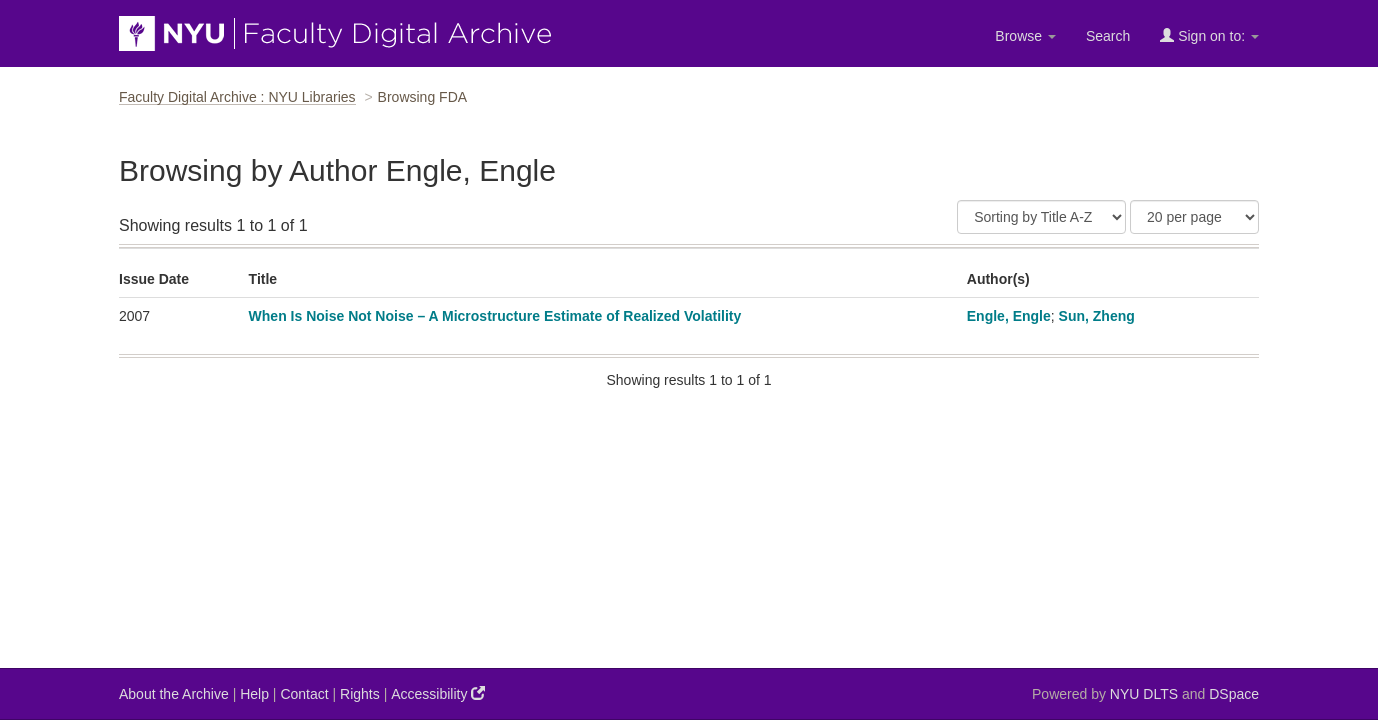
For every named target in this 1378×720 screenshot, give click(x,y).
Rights (360, 694)
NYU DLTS (1144, 694)
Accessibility (438, 693)
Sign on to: (1209, 35)
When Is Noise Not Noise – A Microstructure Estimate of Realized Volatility (495, 316)
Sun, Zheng (1097, 316)
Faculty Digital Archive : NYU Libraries (237, 97)
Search (1108, 36)
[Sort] (1041, 217)
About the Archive (174, 694)
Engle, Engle (1009, 316)
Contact (304, 694)
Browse (1025, 36)
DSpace (1234, 694)
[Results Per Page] (1194, 217)
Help (254, 694)
